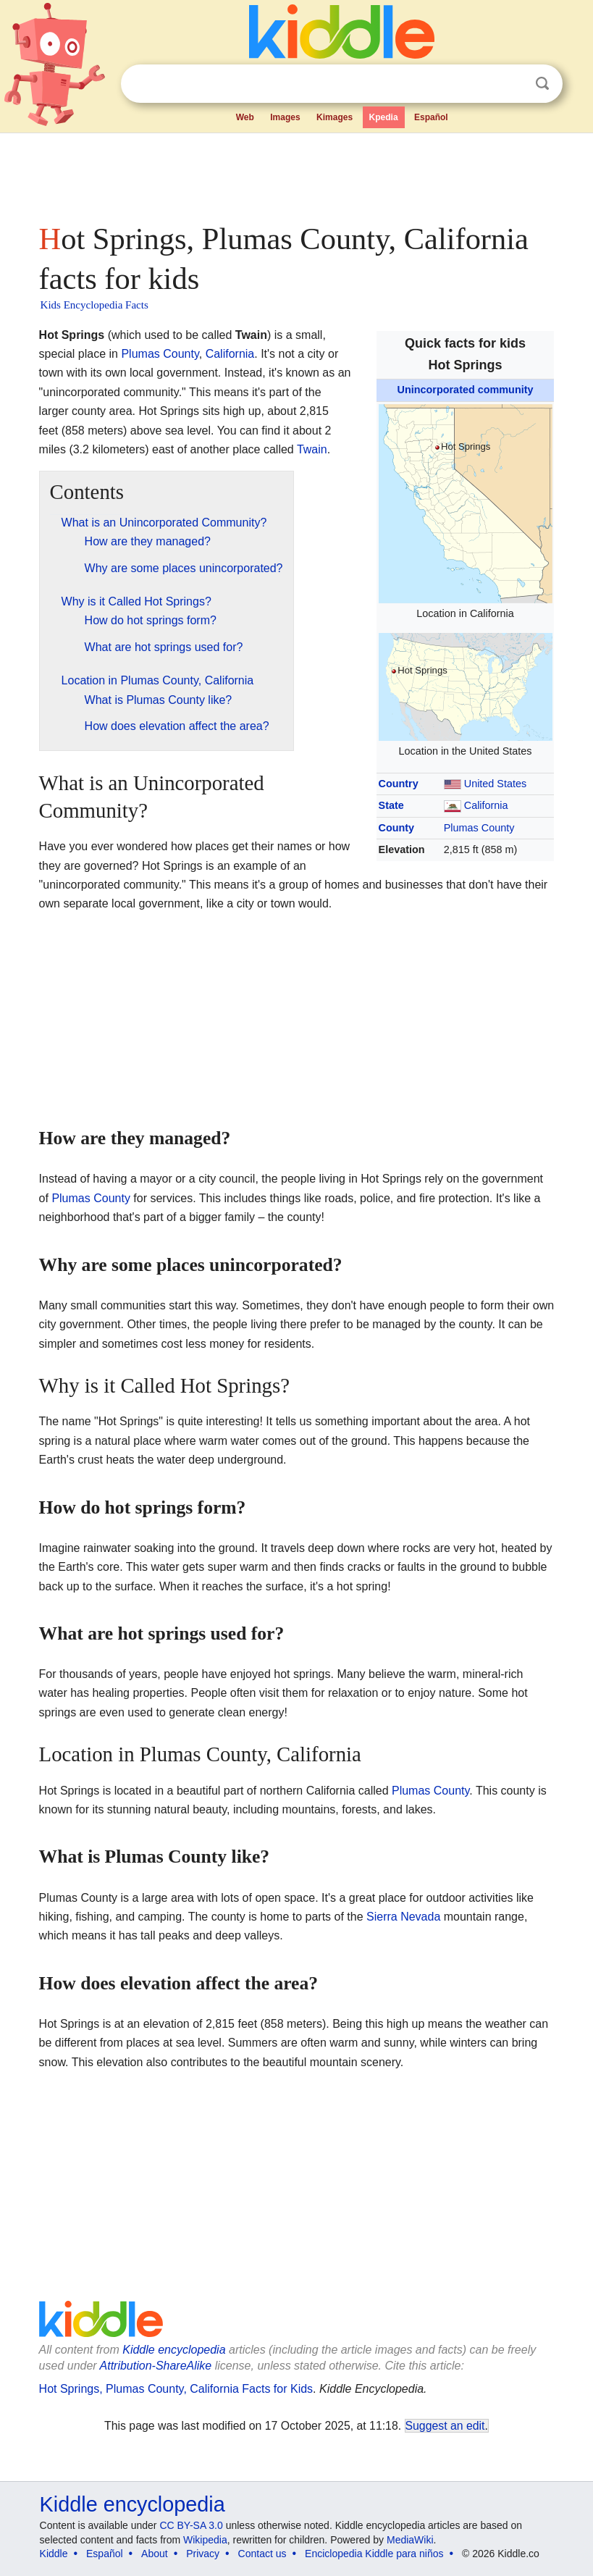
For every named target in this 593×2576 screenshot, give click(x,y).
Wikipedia (205, 2540)
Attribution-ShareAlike (156, 2365)
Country (399, 783)
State (391, 805)
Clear (512, 84)
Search (542, 83)
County (397, 828)
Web (245, 117)
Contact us (262, 2553)
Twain (312, 449)
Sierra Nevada (403, 1916)
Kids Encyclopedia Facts (94, 305)
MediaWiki (410, 2540)
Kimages (334, 117)
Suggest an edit (445, 2426)
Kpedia (383, 117)
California (486, 805)
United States (495, 783)
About (154, 2553)
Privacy (202, 2553)
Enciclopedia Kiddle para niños (374, 2553)
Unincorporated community (466, 389)
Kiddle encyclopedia (173, 2350)
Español (431, 117)
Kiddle (54, 2553)
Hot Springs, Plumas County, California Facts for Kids (176, 2389)
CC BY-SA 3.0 (190, 2525)
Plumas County (479, 828)
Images (285, 117)
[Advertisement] (297, 174)
